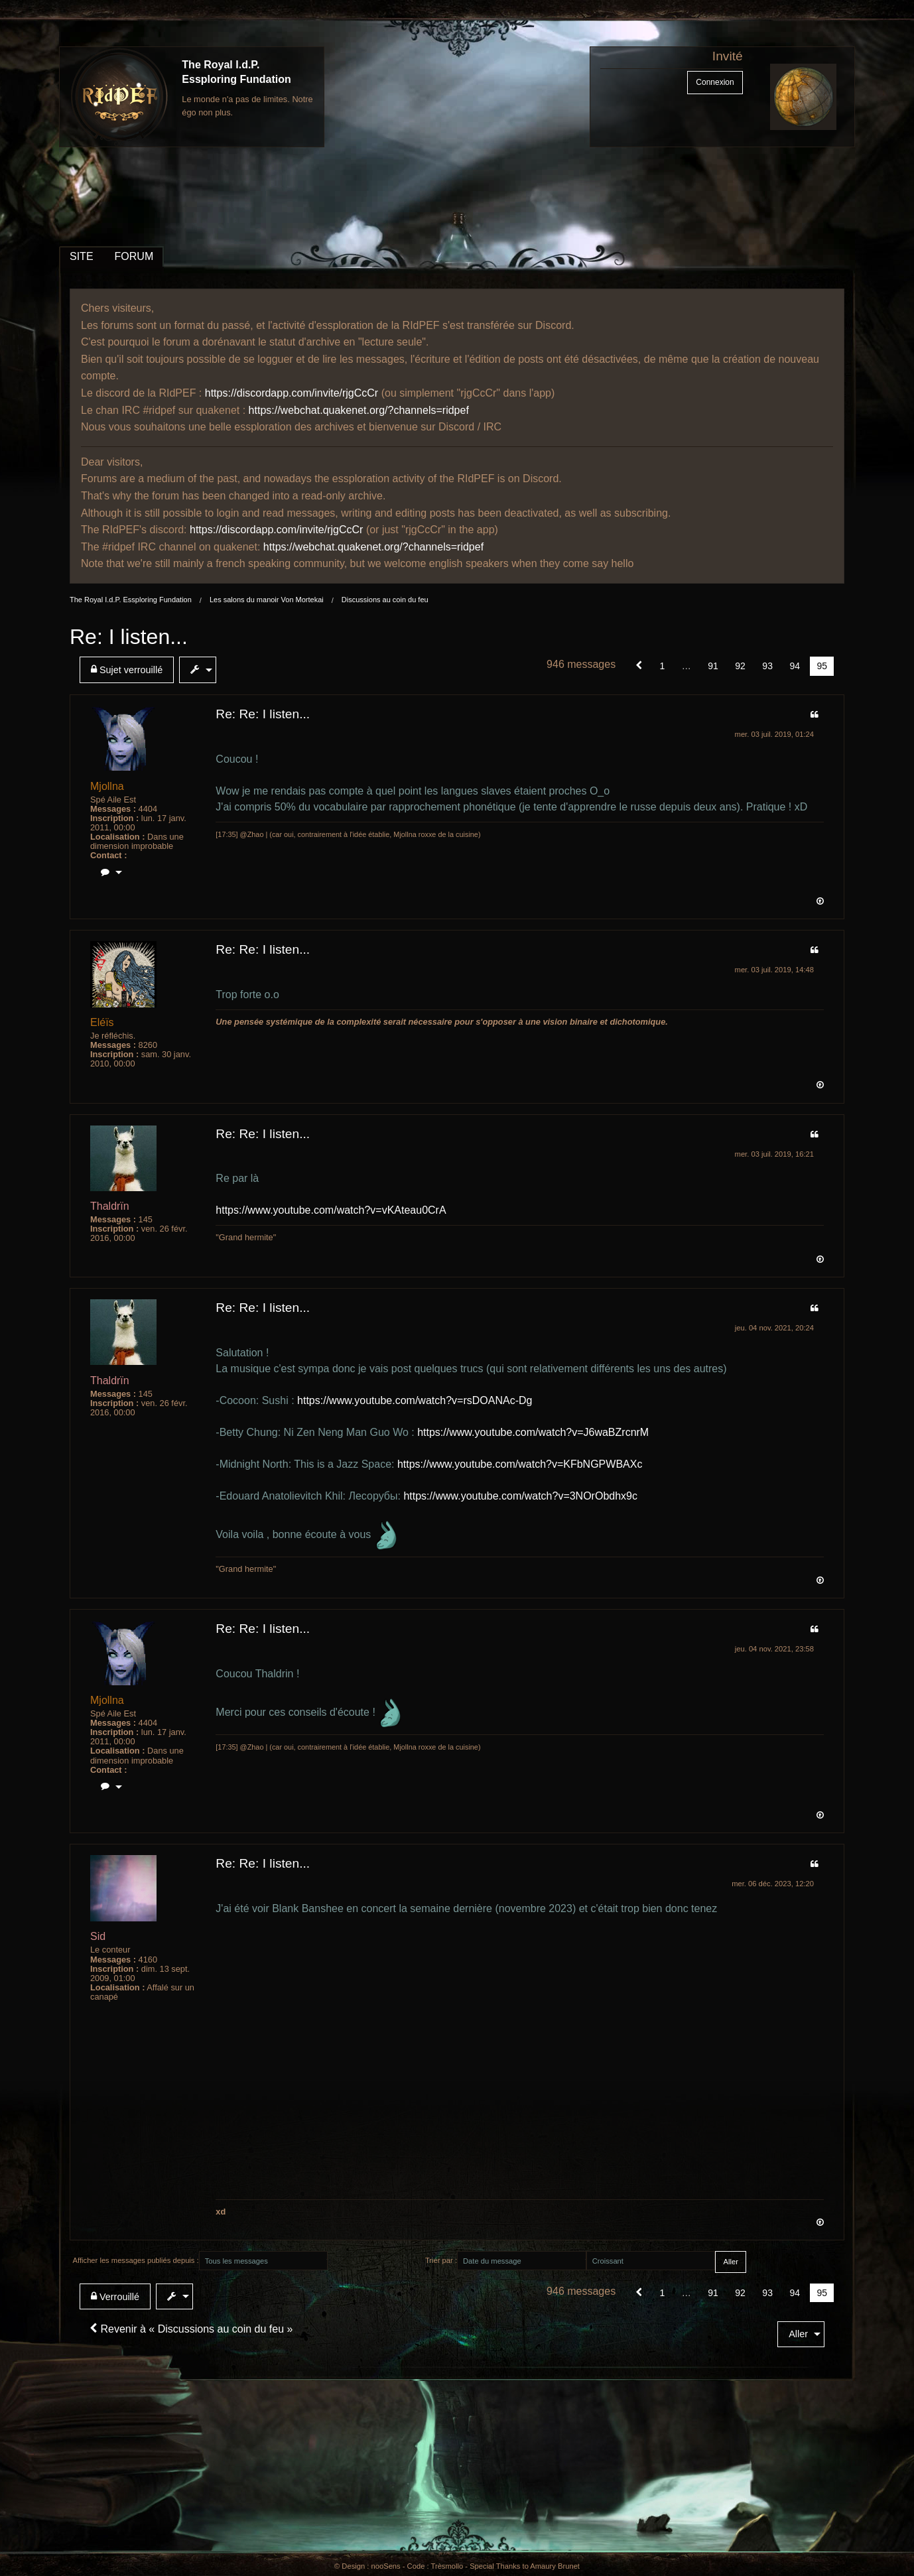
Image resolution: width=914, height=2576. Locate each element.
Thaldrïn (109, 1206)
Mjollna (107, 786)
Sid (97, 1936)
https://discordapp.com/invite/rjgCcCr (291, 393)
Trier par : (441, 2260)
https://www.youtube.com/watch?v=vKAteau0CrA (331, 1210)
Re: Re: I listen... (263, 714)
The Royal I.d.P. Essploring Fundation (131, 600)
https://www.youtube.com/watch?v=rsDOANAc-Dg (414, 1400)
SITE (82, 256)
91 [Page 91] (713, 666)
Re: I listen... (129, 637)
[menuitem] (129, 670)
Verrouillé (115, 2296)
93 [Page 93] (767, 666)
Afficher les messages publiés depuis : (136, 2260)
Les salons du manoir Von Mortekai (267, 600)
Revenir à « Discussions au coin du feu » (191, 2329)
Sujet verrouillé (127, 669)
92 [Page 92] (740, 666)
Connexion (715, 82)
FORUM (134, 256)
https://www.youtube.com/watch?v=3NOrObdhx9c (520, 1496)
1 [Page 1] (662, 666)
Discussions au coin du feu (385, 600)
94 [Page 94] (794, 666)
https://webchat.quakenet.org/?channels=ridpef (359, 410)
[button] (639, 666)
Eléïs (102, 1022)
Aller (798, 2334)
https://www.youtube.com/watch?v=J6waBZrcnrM (533, 1432)
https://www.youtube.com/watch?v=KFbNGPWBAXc (519, 1464)
